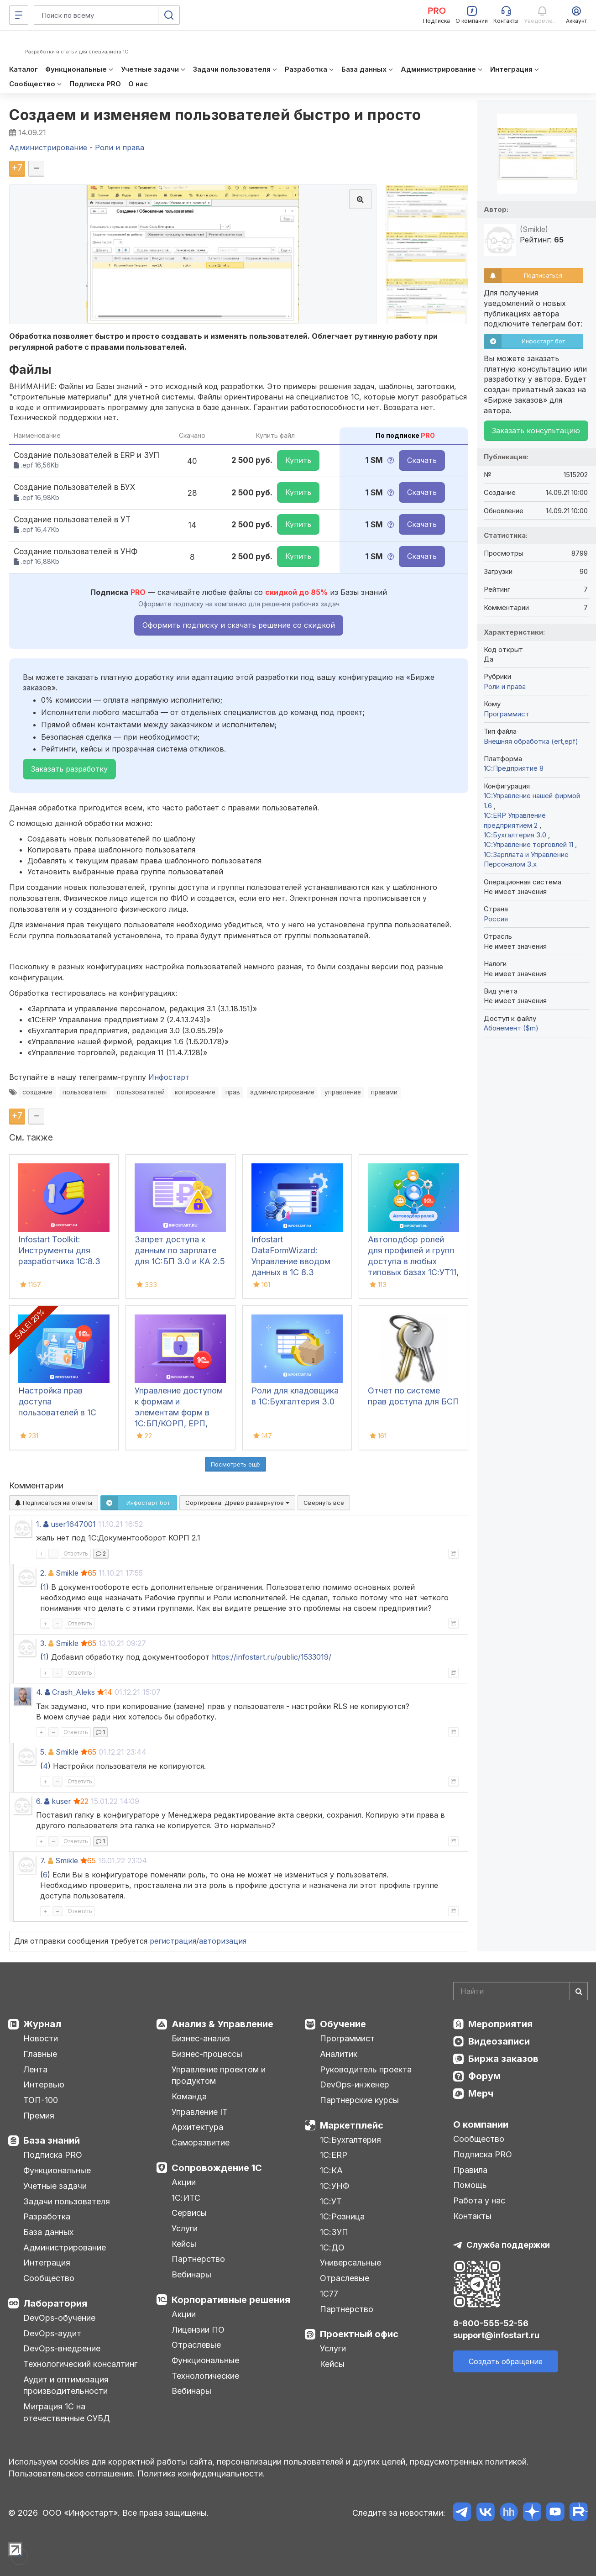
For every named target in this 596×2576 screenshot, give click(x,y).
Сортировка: (237, 1502)
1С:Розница (342, 2216)
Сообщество (48, 2278)
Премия (38, 2115)
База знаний (51, 2140)
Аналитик (338, 2054)
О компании (480, 2124)
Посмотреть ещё (235, 1464)
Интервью (43, 2084)
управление (342, 1092)
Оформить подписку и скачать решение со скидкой (238, 625)
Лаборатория (55, 2303)
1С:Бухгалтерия (350, 2140)
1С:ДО (332, 2247)
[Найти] (579, 1991)
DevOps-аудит (52, 2333)
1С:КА (331, 2170)
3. (43, 1643)
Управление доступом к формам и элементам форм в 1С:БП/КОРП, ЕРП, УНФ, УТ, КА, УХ (179, 1412)
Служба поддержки (508, 2245)
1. (38, 1524)
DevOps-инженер (354, 2084)
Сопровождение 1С (217, 2167)
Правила (470, 2170)
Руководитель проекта (366, 2069)
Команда (189, 2096)
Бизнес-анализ (201, 2038)
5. (43, 1751)
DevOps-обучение (59, 2318)
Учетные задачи (55, 2186)
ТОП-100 (40, 2100)
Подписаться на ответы (53, 1502)
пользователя (85, 1092)
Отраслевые (196, 2345)
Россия (496, 919)
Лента (35, 2069)
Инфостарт (168, 1077)
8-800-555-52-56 (490, 2323)
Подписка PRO (52, 2155)
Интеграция (46, 2262)
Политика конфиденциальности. (201, 2473)
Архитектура (197, 2127)
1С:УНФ (334, 2186)
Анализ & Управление (222, 2024)
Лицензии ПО (198, 2329)
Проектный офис (359, 2334)
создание (37, 1092)
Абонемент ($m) (511, 1028)
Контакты (472, 2216)
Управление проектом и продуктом (219, 2075)
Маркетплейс (351, 2125)
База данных (48, 2232)
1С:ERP (333, 2155)
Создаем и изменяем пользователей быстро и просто (215, 115)
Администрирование (64, 2247)
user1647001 (73, 1524)
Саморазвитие (201, 2142)
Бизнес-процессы (207, 2054)
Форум (484, 2076)
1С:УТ (331, 2201)
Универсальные (350, 2262)
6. (39, 1801)
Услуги (185, 2228)
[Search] (520, 1991)
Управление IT (200, 2112)
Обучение (343, 2024)
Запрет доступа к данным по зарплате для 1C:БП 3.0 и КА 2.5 (180, 1250)
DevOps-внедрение (61, 2348)
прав (232, 1092)
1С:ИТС (186, 2198)
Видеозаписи (499, 2041)
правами (384, 1092)
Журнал (42, 2024)
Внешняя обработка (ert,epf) (531, 741)
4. (39, 1692)
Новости (40, 2038)
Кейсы (184, 2244)
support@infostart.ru (496, 2335)
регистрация (173, 1940)
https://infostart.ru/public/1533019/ (271, 1656)
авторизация (222, 1940)
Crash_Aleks (73, 1692)
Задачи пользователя (66, 2201)
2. (43, 1572)
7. (43, 1860)
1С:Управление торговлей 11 (529, 844)
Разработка (46, 2216)
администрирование (282, 1092)
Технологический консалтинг (80, 2364)
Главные (40, 2054)
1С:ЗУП (334, 2232)
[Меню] (18, 15)
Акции (184, 2182)
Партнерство (198, 2259)
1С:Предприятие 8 (514, 768)
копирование (195, 1092)
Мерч (480, 2093)
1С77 (329, 2293)
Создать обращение (506, 2361)
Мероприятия (500, 2024)
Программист (506, 714)
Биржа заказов (503, 2058)
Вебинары (191, 2274)
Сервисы (189, 2213)
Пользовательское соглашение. (71, 2473)
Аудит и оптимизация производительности (66, 2385)
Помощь (470, 2185)
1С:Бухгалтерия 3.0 (516, 835)
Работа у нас (479, 2200)
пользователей (141, 1092)
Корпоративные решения (231, 2299)
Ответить (75, 1553)
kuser (61, 1801)
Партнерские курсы (359, 2100)
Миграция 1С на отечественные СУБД (66, 2412)
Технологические (205, 2376)
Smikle (67, 1572)
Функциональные (57, 2170)
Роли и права (505, 686)
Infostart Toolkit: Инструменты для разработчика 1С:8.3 (59, 1250)
